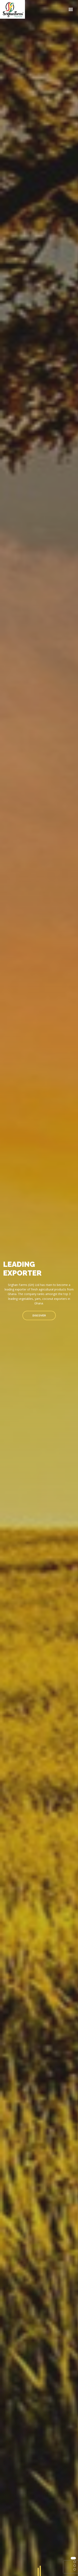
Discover (39, 1315)
